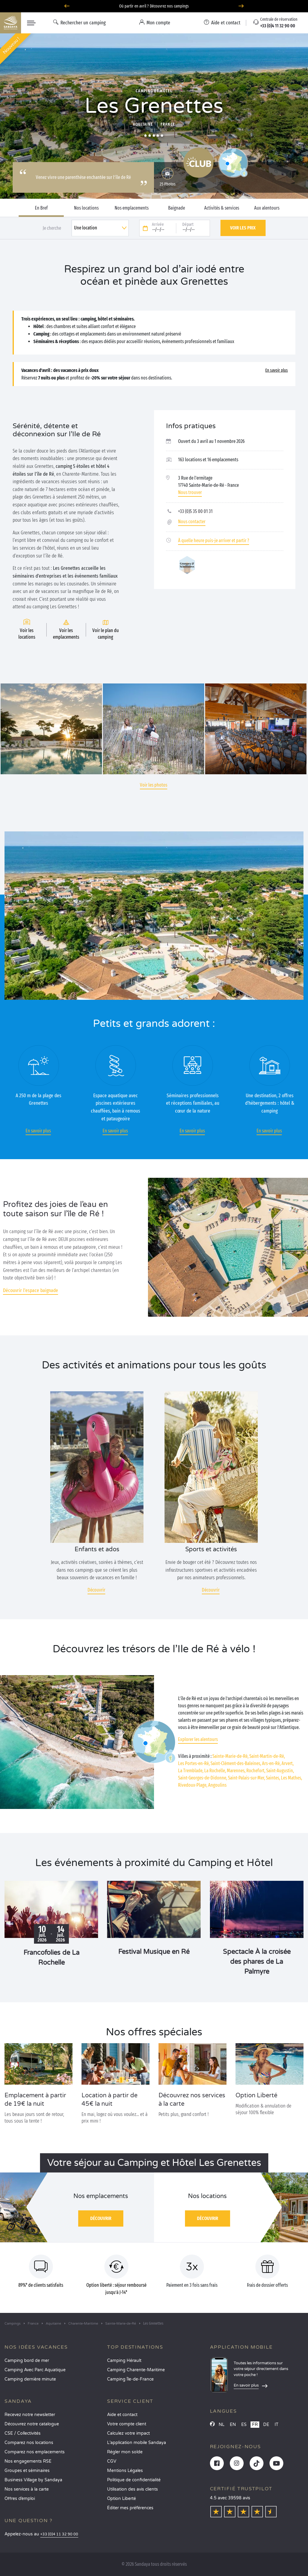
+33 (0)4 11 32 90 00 (59, 2534)
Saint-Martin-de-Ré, (267, 1756)
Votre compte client (126, 2424)
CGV (111, 2461)
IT (277, 2424)
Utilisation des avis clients (132, 2489)
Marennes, (236, 1770)
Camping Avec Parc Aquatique (35, 2369)
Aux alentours (266, 208)
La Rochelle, (215, 1770)
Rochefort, (255, 1770)
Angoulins (217, 1785)
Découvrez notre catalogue (32, 2424)
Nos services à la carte (27, 2489)
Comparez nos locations (29, 2442)
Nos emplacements (132, 208)
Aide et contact (122, 2414)
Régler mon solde (125, 2452)
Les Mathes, (291, 1778)
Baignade (176, 208)
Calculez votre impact (128, 2433)
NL (221, 2424)
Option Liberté (121, 2498)
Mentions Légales (125, 2470)
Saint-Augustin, (280, 1770)
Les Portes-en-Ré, (194, 1763)
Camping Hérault (124, 2360)
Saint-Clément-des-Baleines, (236, 1763)
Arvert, (288, 1763)
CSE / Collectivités (23, 2433)
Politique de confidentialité (134, 2479)
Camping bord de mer (27, 2360)
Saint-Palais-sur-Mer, (246, 1778)
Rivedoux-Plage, (192, 1785)
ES (244, 2424)
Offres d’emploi (20, 2498)
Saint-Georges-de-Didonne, (202, 1778)
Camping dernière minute (30, 2379)
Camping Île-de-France (130, 2379)
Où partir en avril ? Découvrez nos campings (154, 6)
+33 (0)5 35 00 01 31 (195, 511)
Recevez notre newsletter (30, 2414)
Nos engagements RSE (28, 2461)
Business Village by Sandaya (33, 2479)
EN (233, 2424)
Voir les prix (243, 228)
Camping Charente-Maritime (136, 2369)
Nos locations (86, 208)
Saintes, (273, 1778)
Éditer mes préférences (130, 2507)
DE (266, 2424)
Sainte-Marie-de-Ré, (230, 1756)
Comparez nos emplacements (35, 2452)
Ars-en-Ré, (271, 1763)
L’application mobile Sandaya (136, 2442)
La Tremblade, (190, 1770)
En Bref (41, 208)
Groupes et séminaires (27, 2470)
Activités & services (221, 208)
